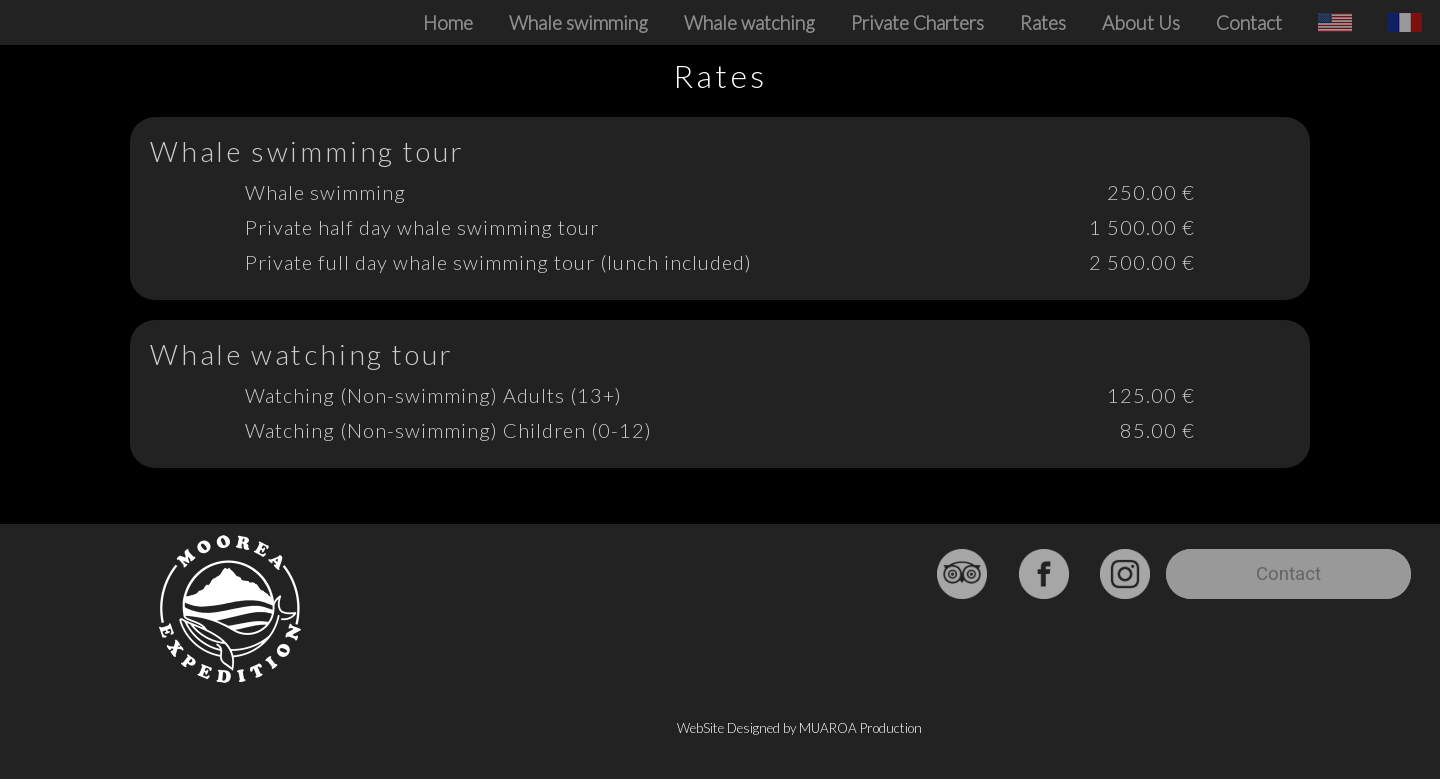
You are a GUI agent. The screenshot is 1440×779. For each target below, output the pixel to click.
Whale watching (749, 22)
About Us (1141, 22)
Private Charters (917, 22)
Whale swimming (578, 22)
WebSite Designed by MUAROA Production (799, 728)
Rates (1043, 22)
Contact (1249, 22)
